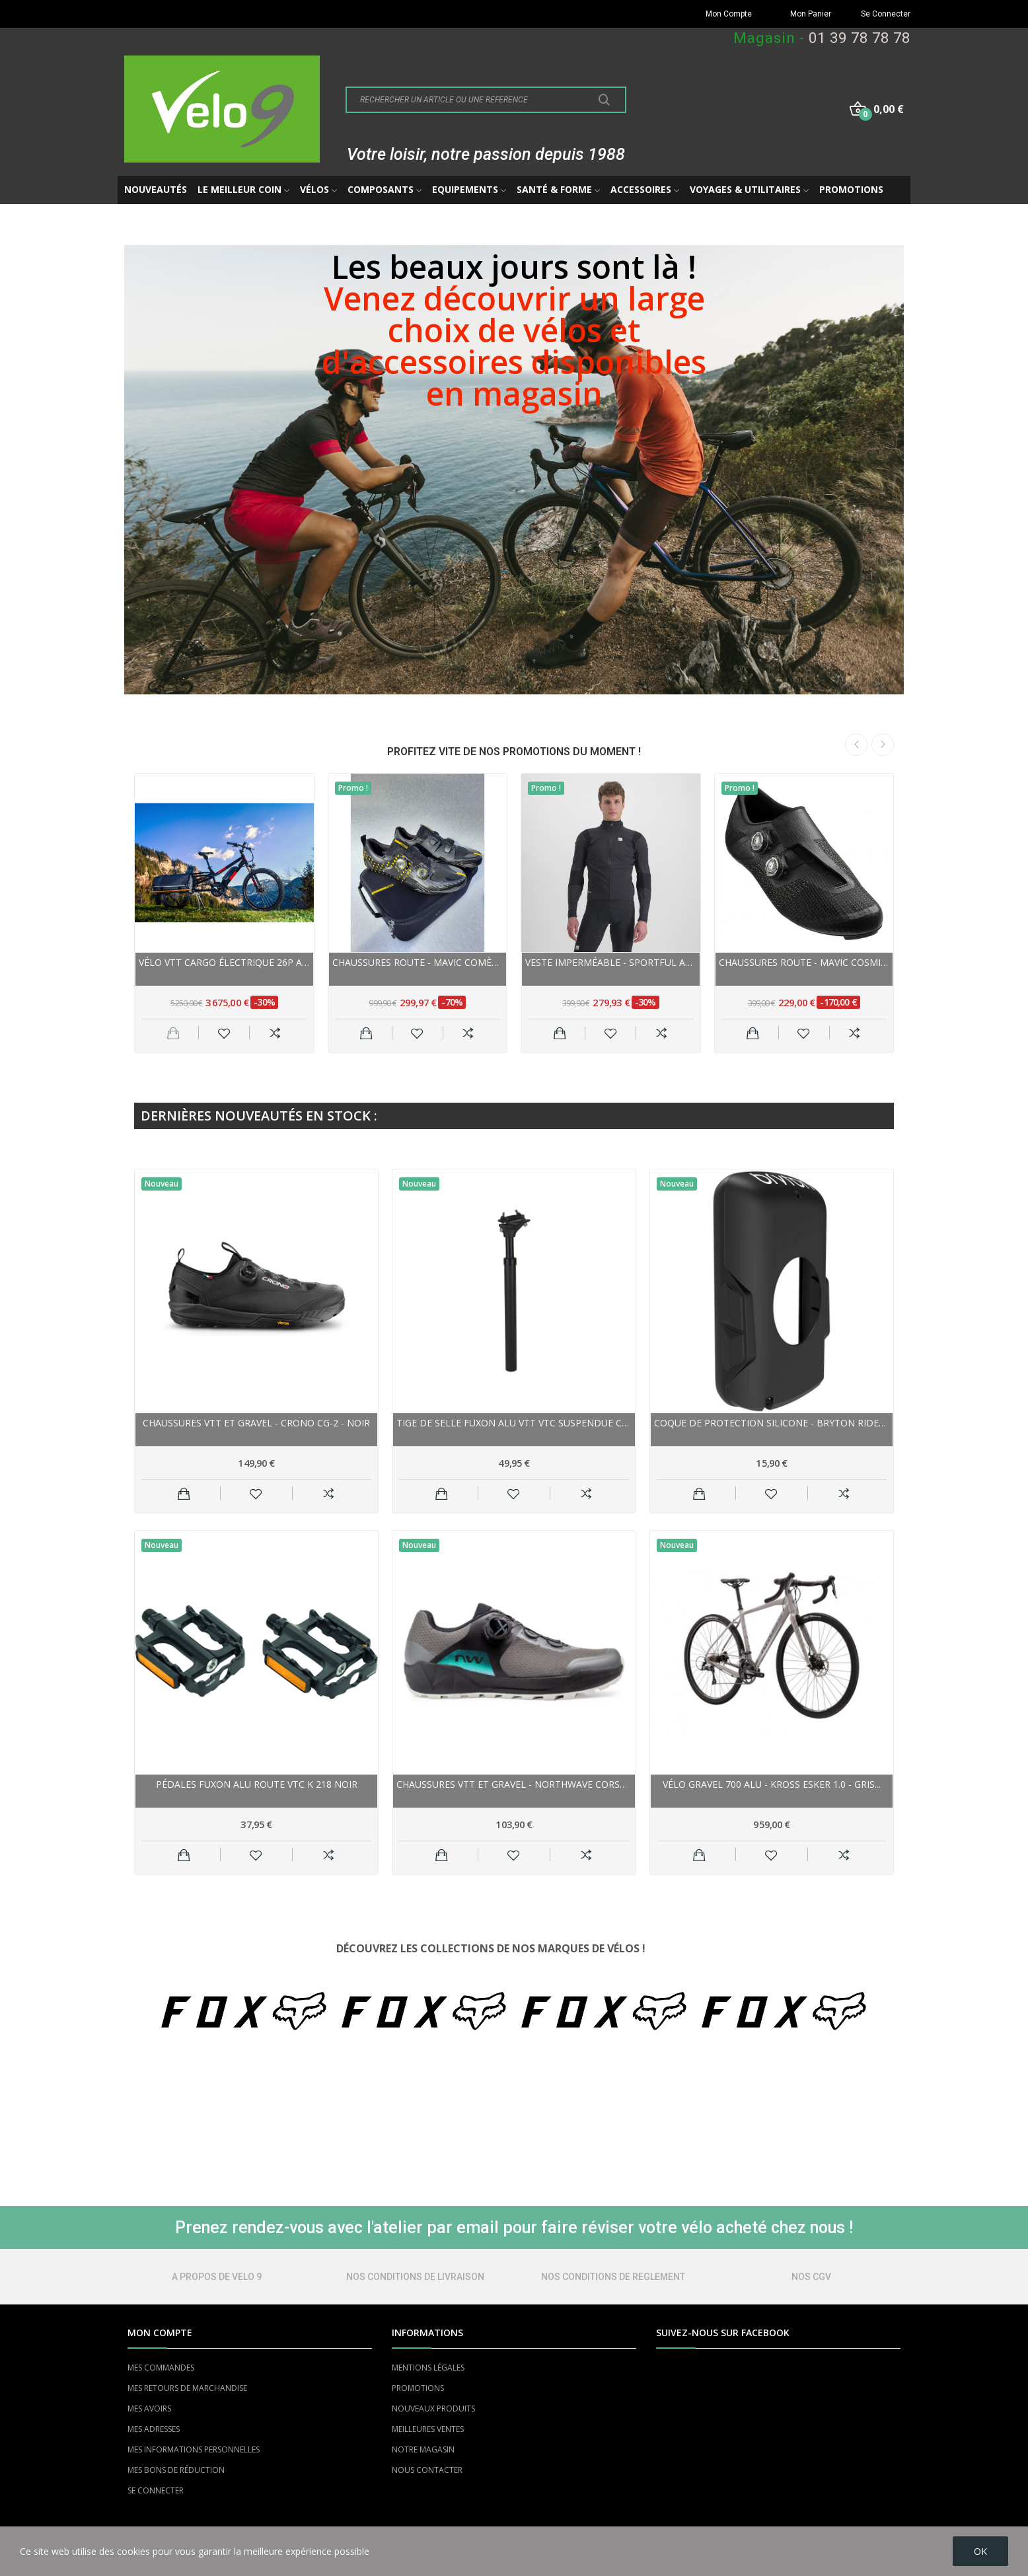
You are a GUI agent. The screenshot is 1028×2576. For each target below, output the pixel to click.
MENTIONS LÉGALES (428, 2367)
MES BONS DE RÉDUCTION (176, 2470)
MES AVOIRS (149, 2408)
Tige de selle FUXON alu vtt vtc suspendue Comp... (514, 1423)
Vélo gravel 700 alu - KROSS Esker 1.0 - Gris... (772, 1784)
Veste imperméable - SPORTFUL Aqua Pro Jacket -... (610, 962)
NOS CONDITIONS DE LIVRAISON (415, 2276)
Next (882, 744)
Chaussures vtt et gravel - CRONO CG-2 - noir (256, 1423)
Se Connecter (885, 13)
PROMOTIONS (418, 2388)
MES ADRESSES (154, 2429)
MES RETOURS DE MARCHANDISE (187, 2388)
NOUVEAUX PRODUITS (433, 2408)
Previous (856, 744)
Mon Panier (810, 13)
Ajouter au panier (366, 1032)
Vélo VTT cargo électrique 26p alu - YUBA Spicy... (224, 962)
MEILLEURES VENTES (428, 2429)
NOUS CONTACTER (427, 2470)
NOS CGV (811, 2276)
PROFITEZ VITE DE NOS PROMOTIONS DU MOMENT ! (514, 751)
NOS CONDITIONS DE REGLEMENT (613, 2276)
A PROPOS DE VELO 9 (217, 2276)
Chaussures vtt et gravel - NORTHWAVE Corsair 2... (514, 1784)
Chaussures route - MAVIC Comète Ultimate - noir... (417, 962)
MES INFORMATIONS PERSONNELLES (194, 2449)
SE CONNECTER (156, 2490)
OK (980, 2551)
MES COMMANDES (161, 2367)
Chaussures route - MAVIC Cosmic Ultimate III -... (804, 962)
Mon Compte (729, 13)
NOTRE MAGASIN (423, 2449)
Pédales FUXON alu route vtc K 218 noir (256, 1784)
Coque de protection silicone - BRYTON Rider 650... (771, 1423)
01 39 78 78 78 (859, 38)
